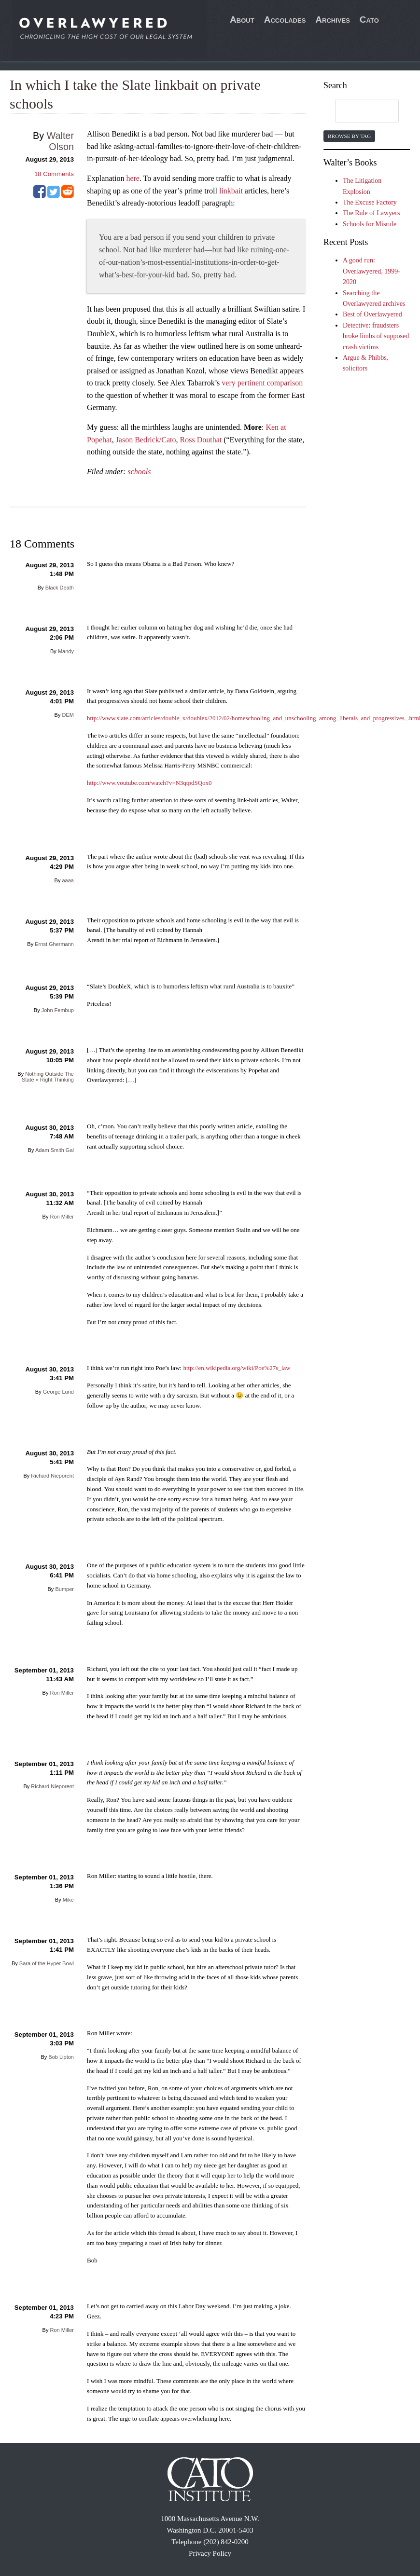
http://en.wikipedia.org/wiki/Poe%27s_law (236, 1367)
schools (139, 471)
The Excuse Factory (370, 202)
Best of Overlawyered (372, 314)
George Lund (58, 1392)
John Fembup (58, 1010)
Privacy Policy (210, 2553)
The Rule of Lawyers (371, 213)
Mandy (66, 651)
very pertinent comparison (262, 383)
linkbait (231, 191)
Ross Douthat (201, 440)
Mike (68, 1900)
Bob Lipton (61, 2057)
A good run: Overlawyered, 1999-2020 (371, 271)
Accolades (285, 19)
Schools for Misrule (369, 224)
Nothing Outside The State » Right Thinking (48, 1076)
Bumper (64, 1589)
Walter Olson (60, 141)
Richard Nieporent (52, 1476)
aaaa (67, 880)
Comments (54, 174)
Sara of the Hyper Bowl (46, 1963)
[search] (357, 111)
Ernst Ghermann (54, 944)
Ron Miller (62, 1216)
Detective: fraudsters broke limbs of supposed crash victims (376, 336)
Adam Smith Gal (54, 1150)
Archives (332, 19)
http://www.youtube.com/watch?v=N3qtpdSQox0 (149, 782)
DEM (68, 715)
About (242, 19)
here (133, 178)
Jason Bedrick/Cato (146, 440)
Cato (369, 19)
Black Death (59, 587)
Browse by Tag (349, 136)
